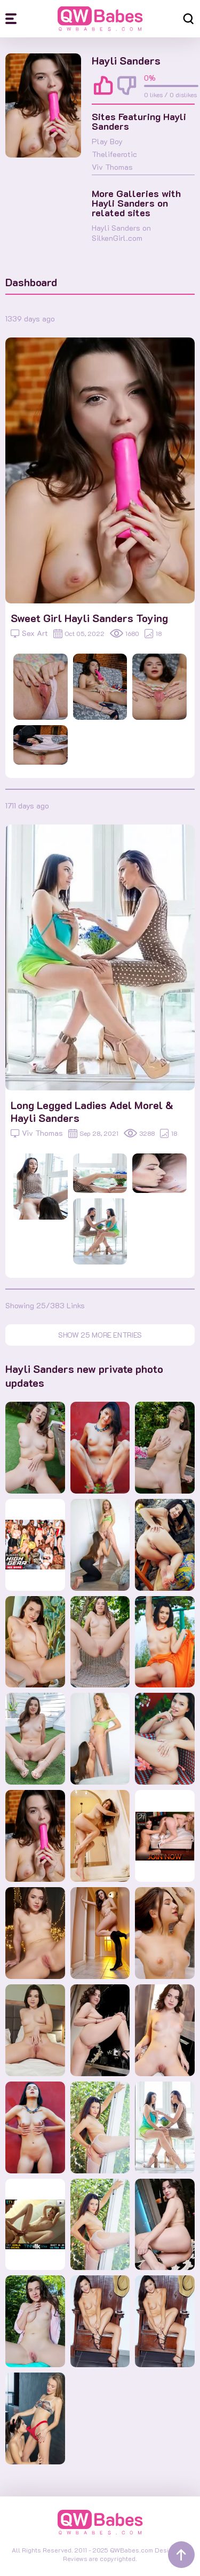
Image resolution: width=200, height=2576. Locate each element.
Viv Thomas (112, 167)
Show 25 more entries (100, 1335)
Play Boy (107, 141)
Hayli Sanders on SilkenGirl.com (121, 233)
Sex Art (29, 633)
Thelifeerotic (114, 154)
